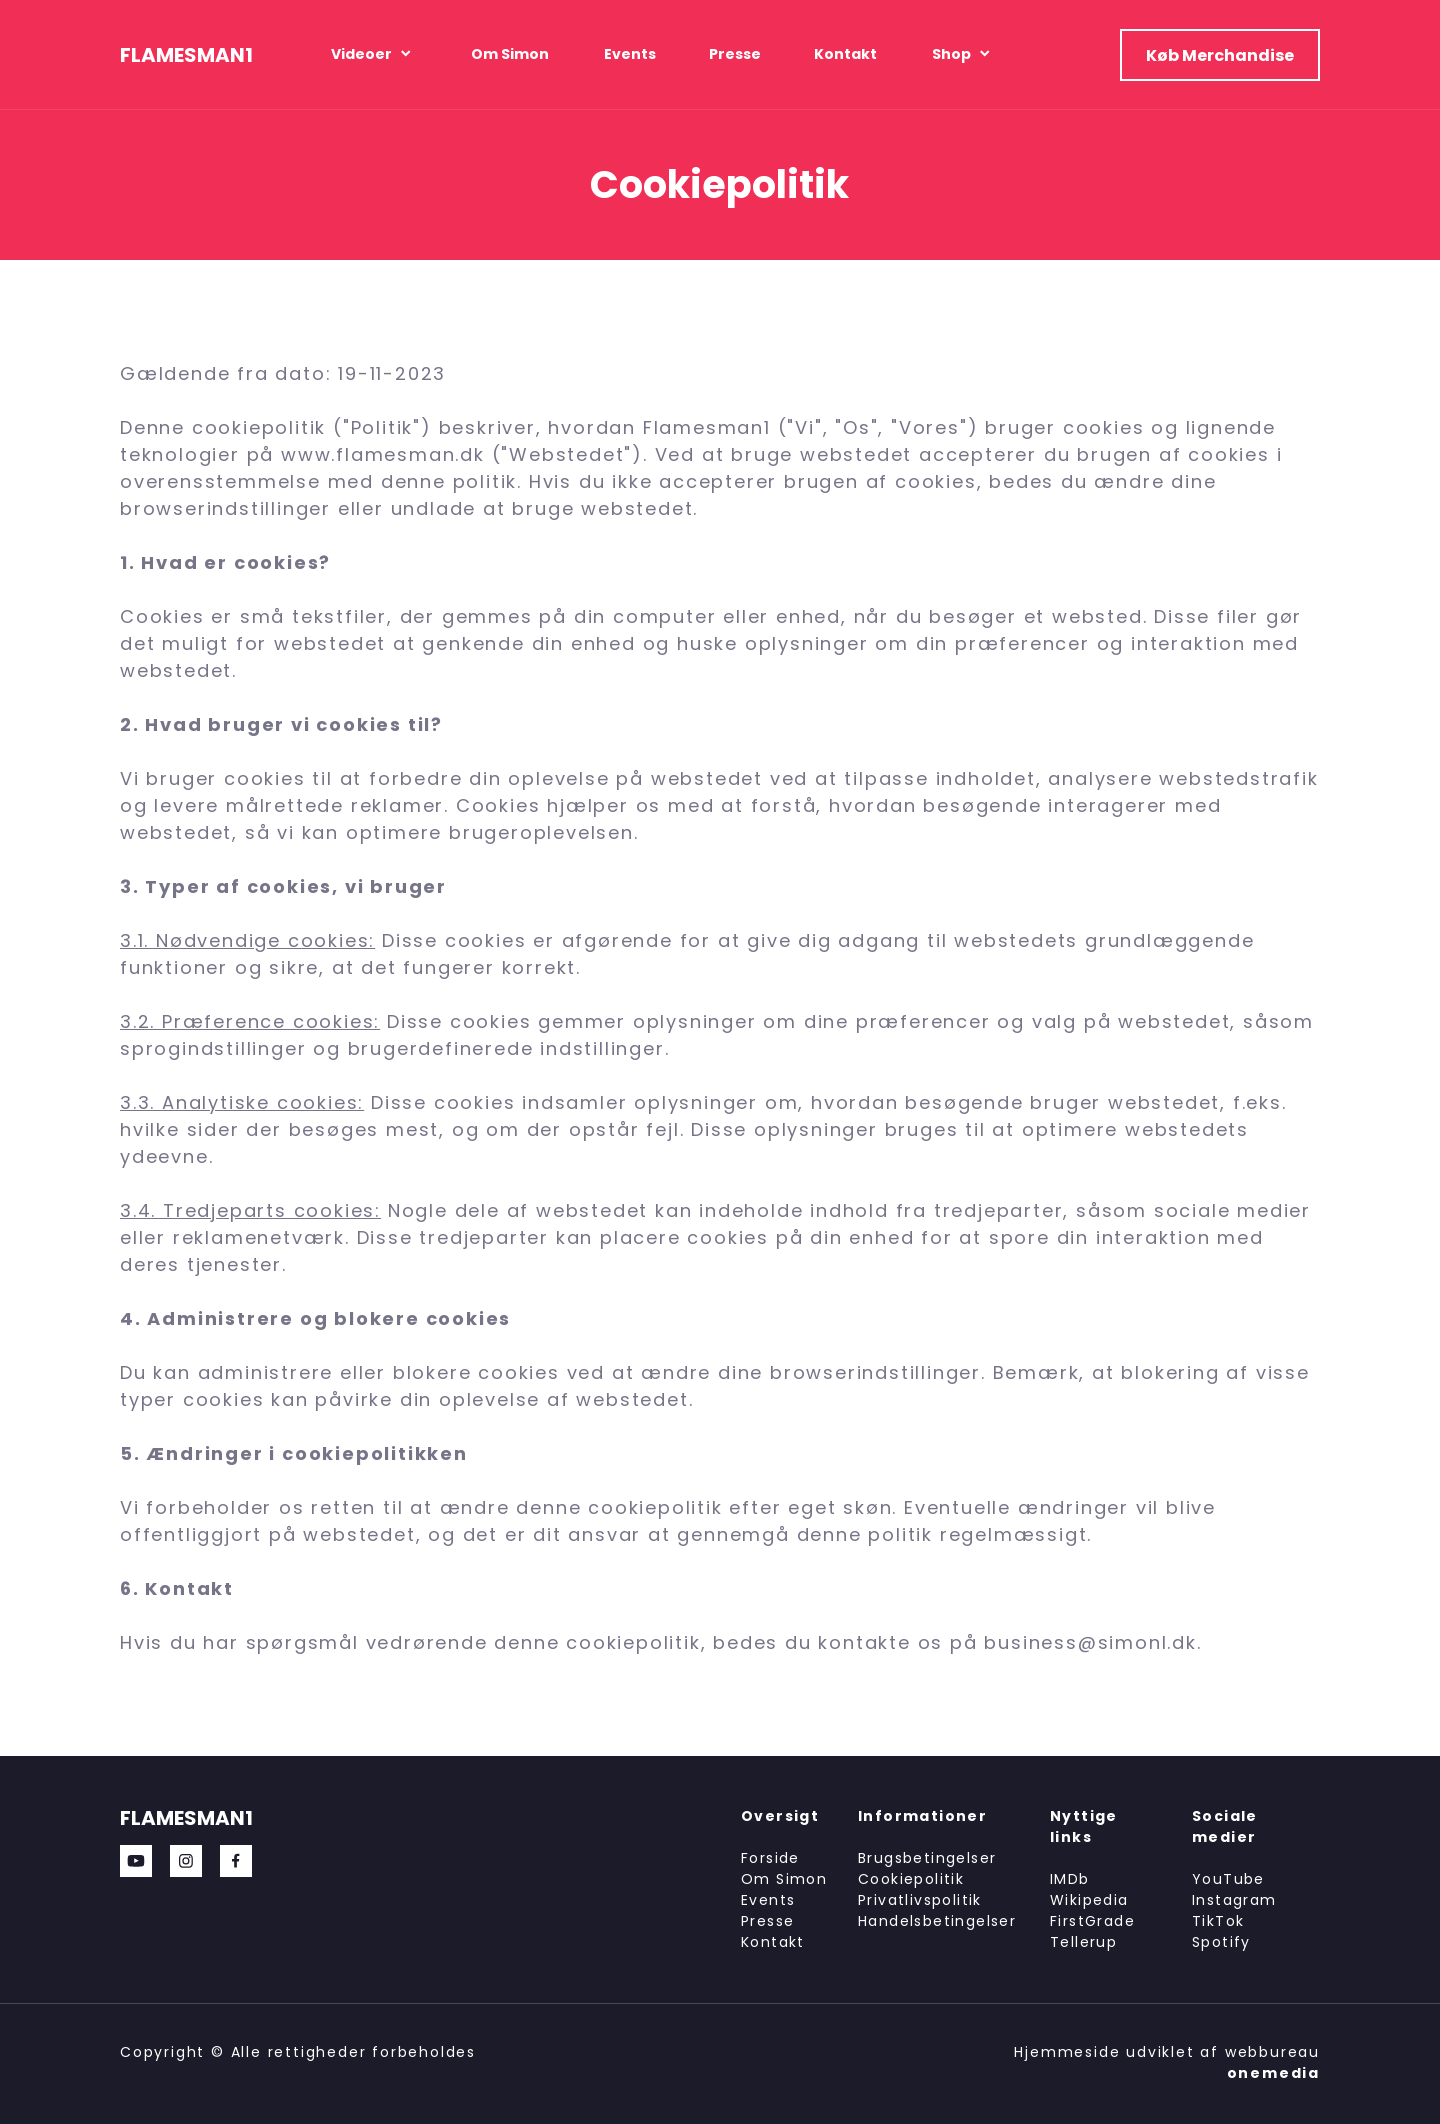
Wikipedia (1089, 1900)
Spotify (1221, 1942)
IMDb (1070, 1879)
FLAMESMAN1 (186, 55)
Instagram (1234, 1900)
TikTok (1218, 1921)
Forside (770, 1858)
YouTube (1228, 1879)
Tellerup (1083, 1942)
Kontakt (773, 1942)
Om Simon (784, 1879)
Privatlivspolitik (920, 1900)
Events (768, 1900)
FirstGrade (1092, 1921)
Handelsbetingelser (937, 1921)
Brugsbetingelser (927, 1858)
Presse (767, 1921)
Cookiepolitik (911, 1879)
